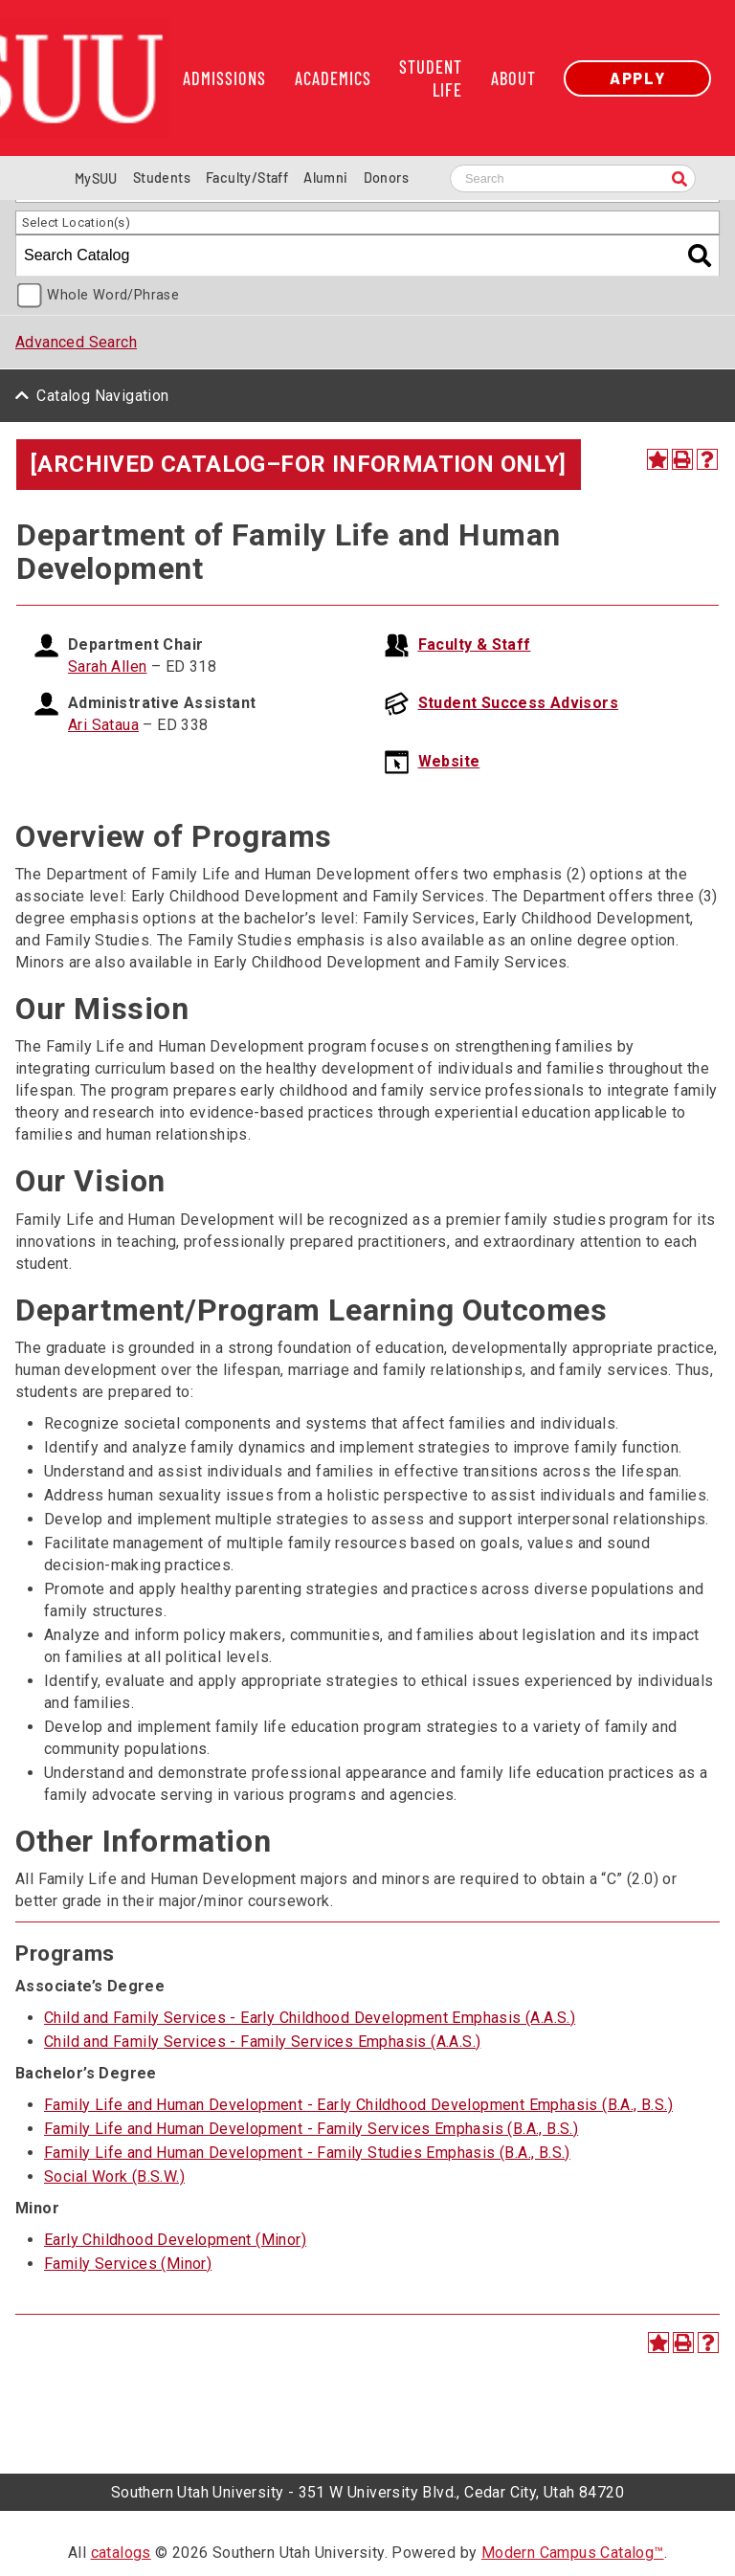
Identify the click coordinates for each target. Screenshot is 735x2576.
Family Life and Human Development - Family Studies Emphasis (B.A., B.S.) (307, 2152)
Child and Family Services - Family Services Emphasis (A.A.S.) (262, 2041)
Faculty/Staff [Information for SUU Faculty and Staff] (247, 177)
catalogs (121, 2552)
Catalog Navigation (102, 396)
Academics (333, 78)
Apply (637, 78)
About (513, 78)
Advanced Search (76, 342)
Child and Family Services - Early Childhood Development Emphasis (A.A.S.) (309, 2018)
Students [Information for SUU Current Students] (161, 177)
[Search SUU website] (573, 178)
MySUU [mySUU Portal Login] (96, 178)
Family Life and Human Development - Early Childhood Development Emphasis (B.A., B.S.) (358, 2105)
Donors (386, 177)
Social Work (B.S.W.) (114, 2176)
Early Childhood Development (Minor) (175, 2240)
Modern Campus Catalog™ (572, 2552)
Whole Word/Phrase (113, 295)
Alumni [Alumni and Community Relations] (325, 177)
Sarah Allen (107, 666)
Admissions (224, 78)
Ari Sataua (103, 725)
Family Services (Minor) (128, 2263)
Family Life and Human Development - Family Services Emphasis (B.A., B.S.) (311, 2129)
